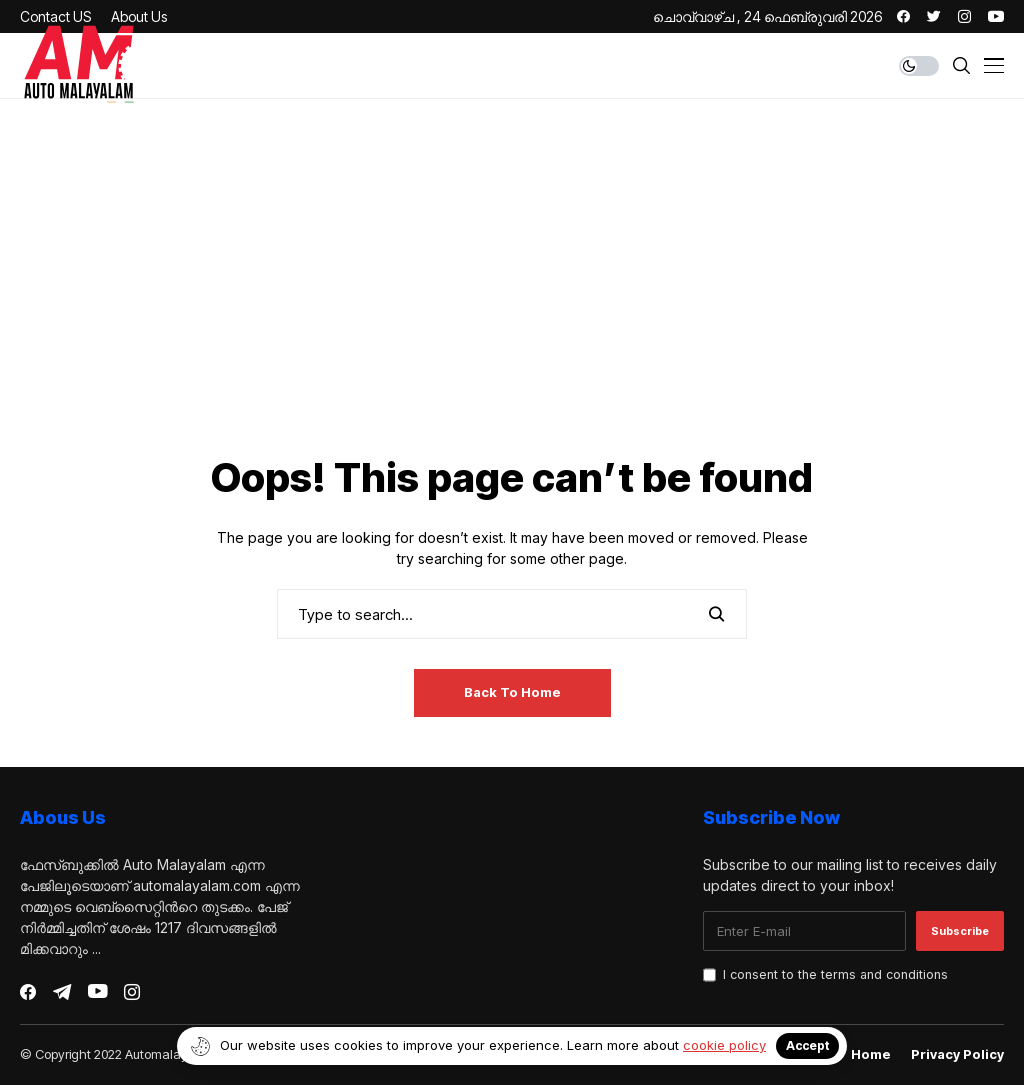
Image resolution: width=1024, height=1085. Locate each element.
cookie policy (724, 1045)
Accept (807, 1045)
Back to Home (512, 692)
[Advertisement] (512, 299)
